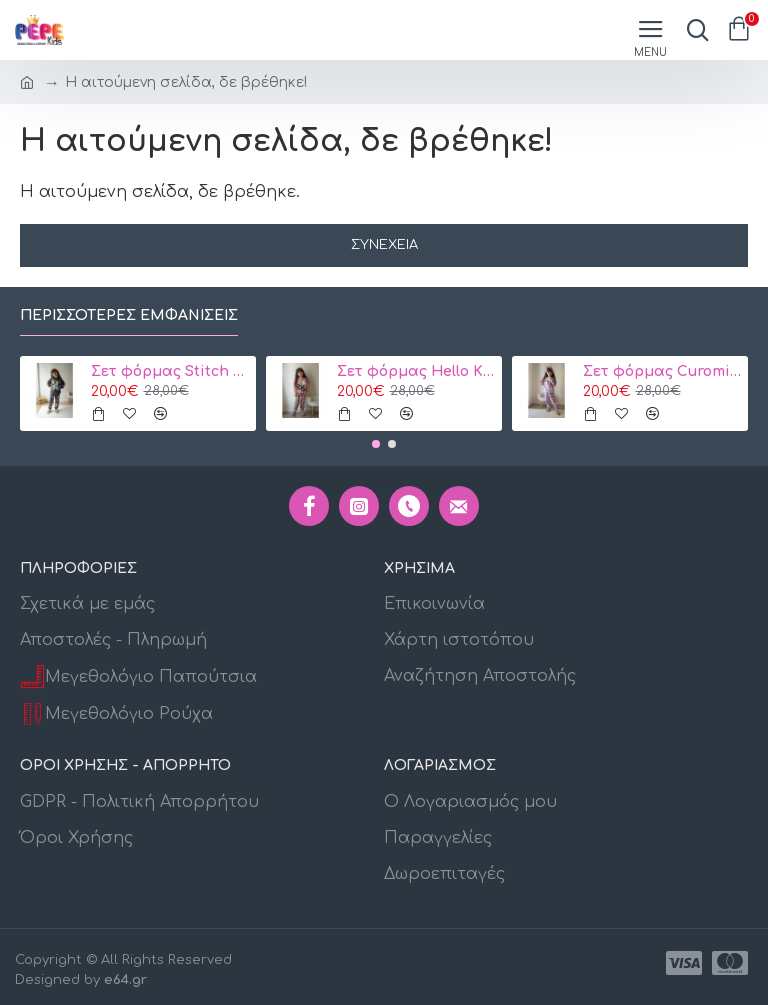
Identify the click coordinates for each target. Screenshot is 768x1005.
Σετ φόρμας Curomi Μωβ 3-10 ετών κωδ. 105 (662, 371)
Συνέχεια (384, 245)
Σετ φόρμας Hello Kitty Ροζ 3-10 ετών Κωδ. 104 (416, 371)
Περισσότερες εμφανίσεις (129, 315)
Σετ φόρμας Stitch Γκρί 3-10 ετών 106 (170, 371)
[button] (376, 444)
